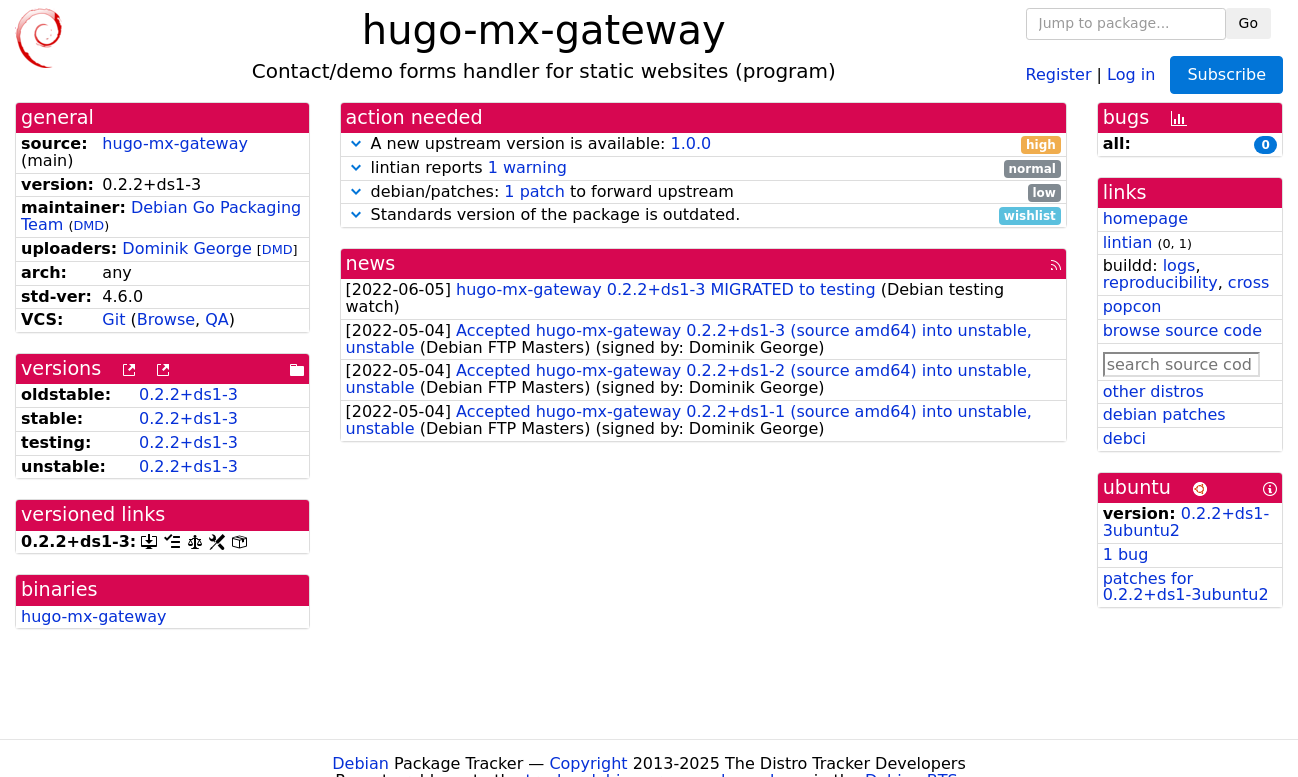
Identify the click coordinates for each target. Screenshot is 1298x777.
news (371, 263)
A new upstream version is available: (703, 144)
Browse (166, 319)
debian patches (1164, 414)
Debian (360, 763)
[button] (356, 143)
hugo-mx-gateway (175, 143)
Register (1059, 73)
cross (1248, 282)
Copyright (588, 763)
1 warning (527, 167)
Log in (1131, 73)
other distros (1153, 391)
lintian (1128, 242)
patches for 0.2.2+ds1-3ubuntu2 (1186, 587)
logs (1179, 265)
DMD (88, 225)
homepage (1145, 218)
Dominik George (186, 248)
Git (113, 319)
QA (217, 319)
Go (1248, 23)
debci (1124, 438)
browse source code (1182, 330)
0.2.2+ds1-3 (188, 394)
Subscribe (1226, 74)
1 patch (534, 191)
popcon (1132, 306)
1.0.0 (690, 143)
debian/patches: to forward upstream (703, 192)
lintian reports (703, 168)
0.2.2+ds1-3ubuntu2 (1186, 522)
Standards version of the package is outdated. (703, 215)
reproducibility (1160, 282)
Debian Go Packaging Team (161, 216)
